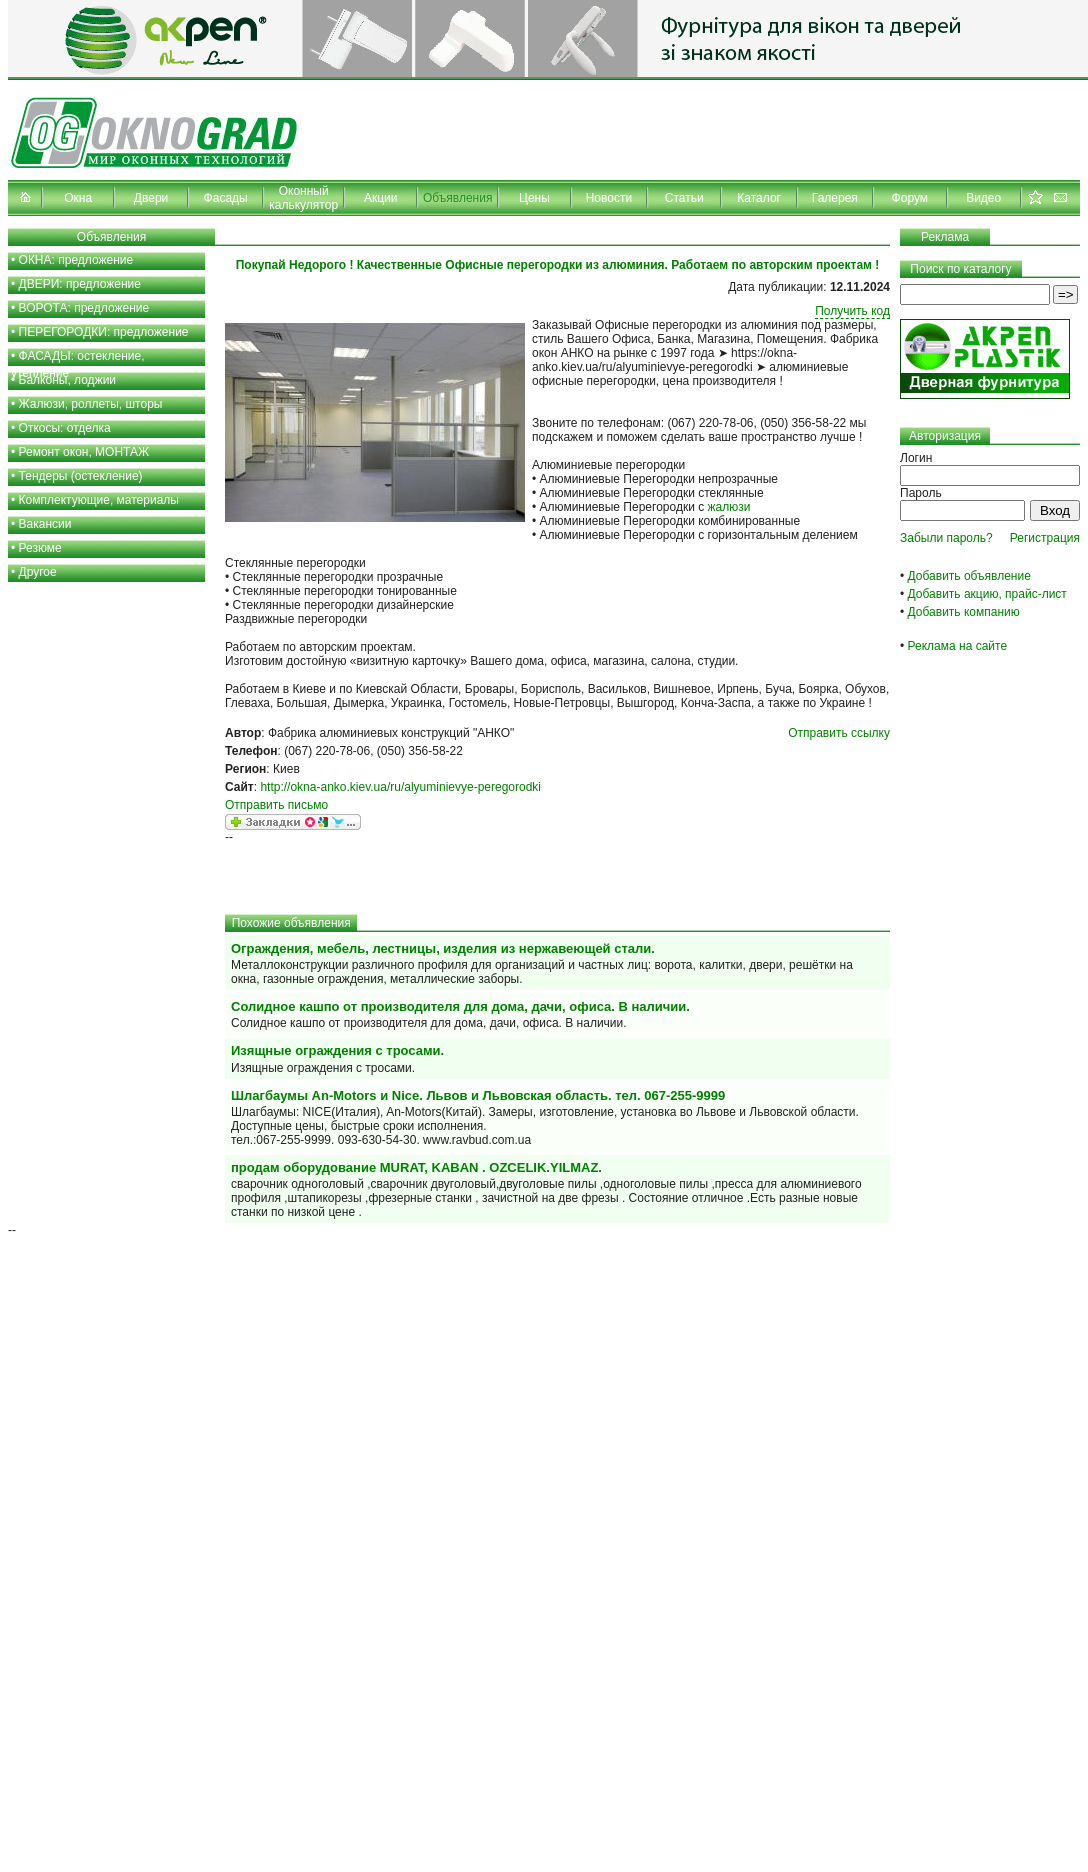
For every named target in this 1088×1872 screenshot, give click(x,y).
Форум (910, 198)
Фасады (226, 198)
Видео (983, 198)
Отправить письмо (276, 805)
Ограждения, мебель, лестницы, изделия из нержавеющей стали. (443, 948)
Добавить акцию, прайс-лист (987, 594)
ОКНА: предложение (76, 260)
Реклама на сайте (958, 646)
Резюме (40, 548)
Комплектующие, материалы (99, 500)
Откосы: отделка (65, 428)
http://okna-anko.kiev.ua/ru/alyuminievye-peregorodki (400, 787)
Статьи (684, 198)
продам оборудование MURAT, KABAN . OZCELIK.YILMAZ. (416, 1167)
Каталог (759, 198)
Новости (609, 198)
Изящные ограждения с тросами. (337, 1050)
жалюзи (729, 507)
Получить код (852, 311)
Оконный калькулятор (303, 198)
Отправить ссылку (839, 733)
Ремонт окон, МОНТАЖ (84, 452)
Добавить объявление (969, 576)
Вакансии (45, 524)
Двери (151, 198)
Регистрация (1045, 538)
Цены (534, 198)
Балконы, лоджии (68, 380)
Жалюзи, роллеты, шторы (91, 404)
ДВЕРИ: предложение (80, 284)
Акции (381, 198)
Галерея (835, 198)
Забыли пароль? (946, 538)
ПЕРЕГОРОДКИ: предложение (104, 332)
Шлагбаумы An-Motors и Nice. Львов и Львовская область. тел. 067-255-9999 (478, 1095)
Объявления (457, 198)
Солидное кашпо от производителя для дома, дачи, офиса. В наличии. (460, 1006)
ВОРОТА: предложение (84, 308)
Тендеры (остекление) (81, 476)
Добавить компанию (964, 612)
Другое (38, 572)
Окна (78, 198)
